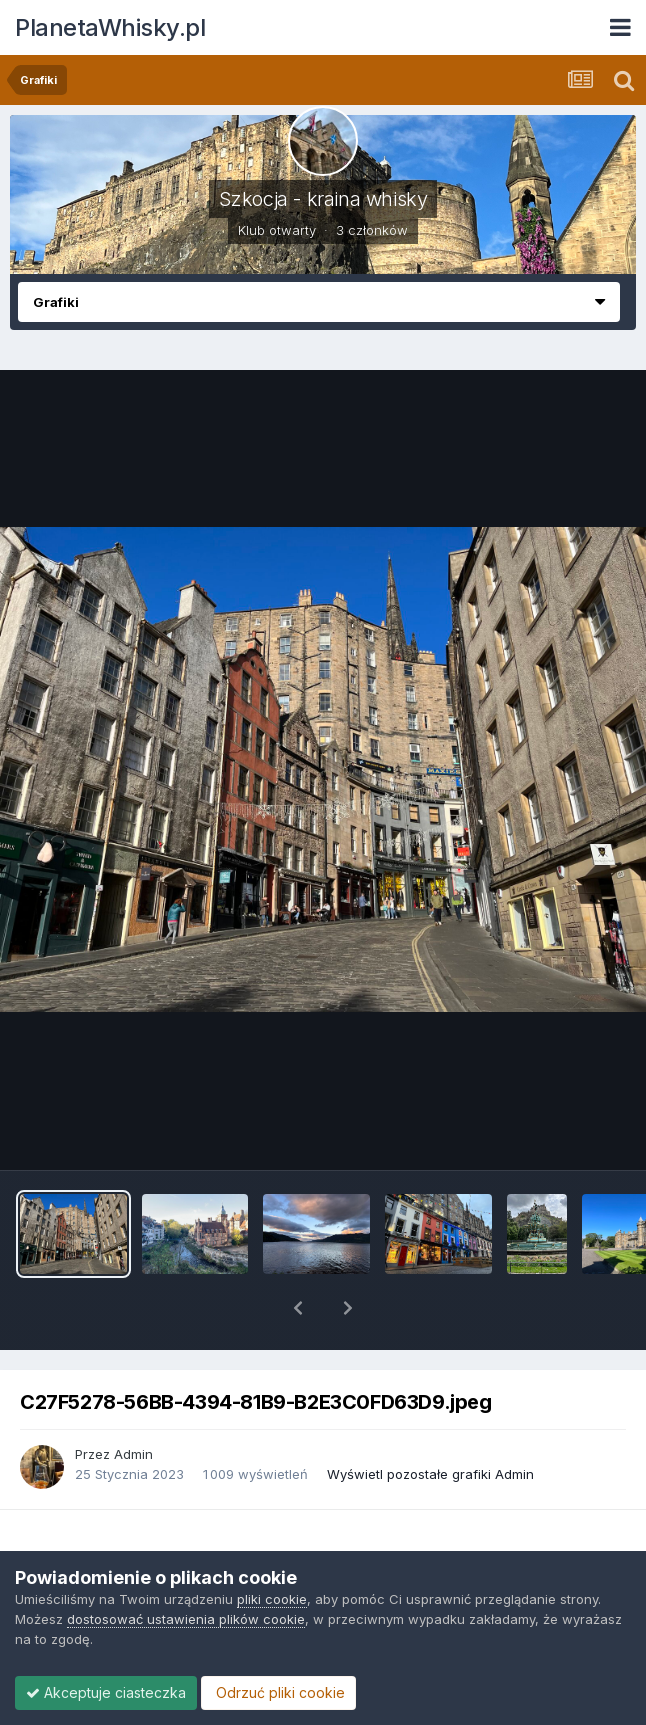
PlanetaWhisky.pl (110, 27)
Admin (133, 1402)
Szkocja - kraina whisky (323, 199)
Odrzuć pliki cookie (278, 1692)
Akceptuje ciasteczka (106, 1692)
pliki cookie (272, 1599)
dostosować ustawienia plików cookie (186, 1619)
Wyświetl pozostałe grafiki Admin (430, 1422)
